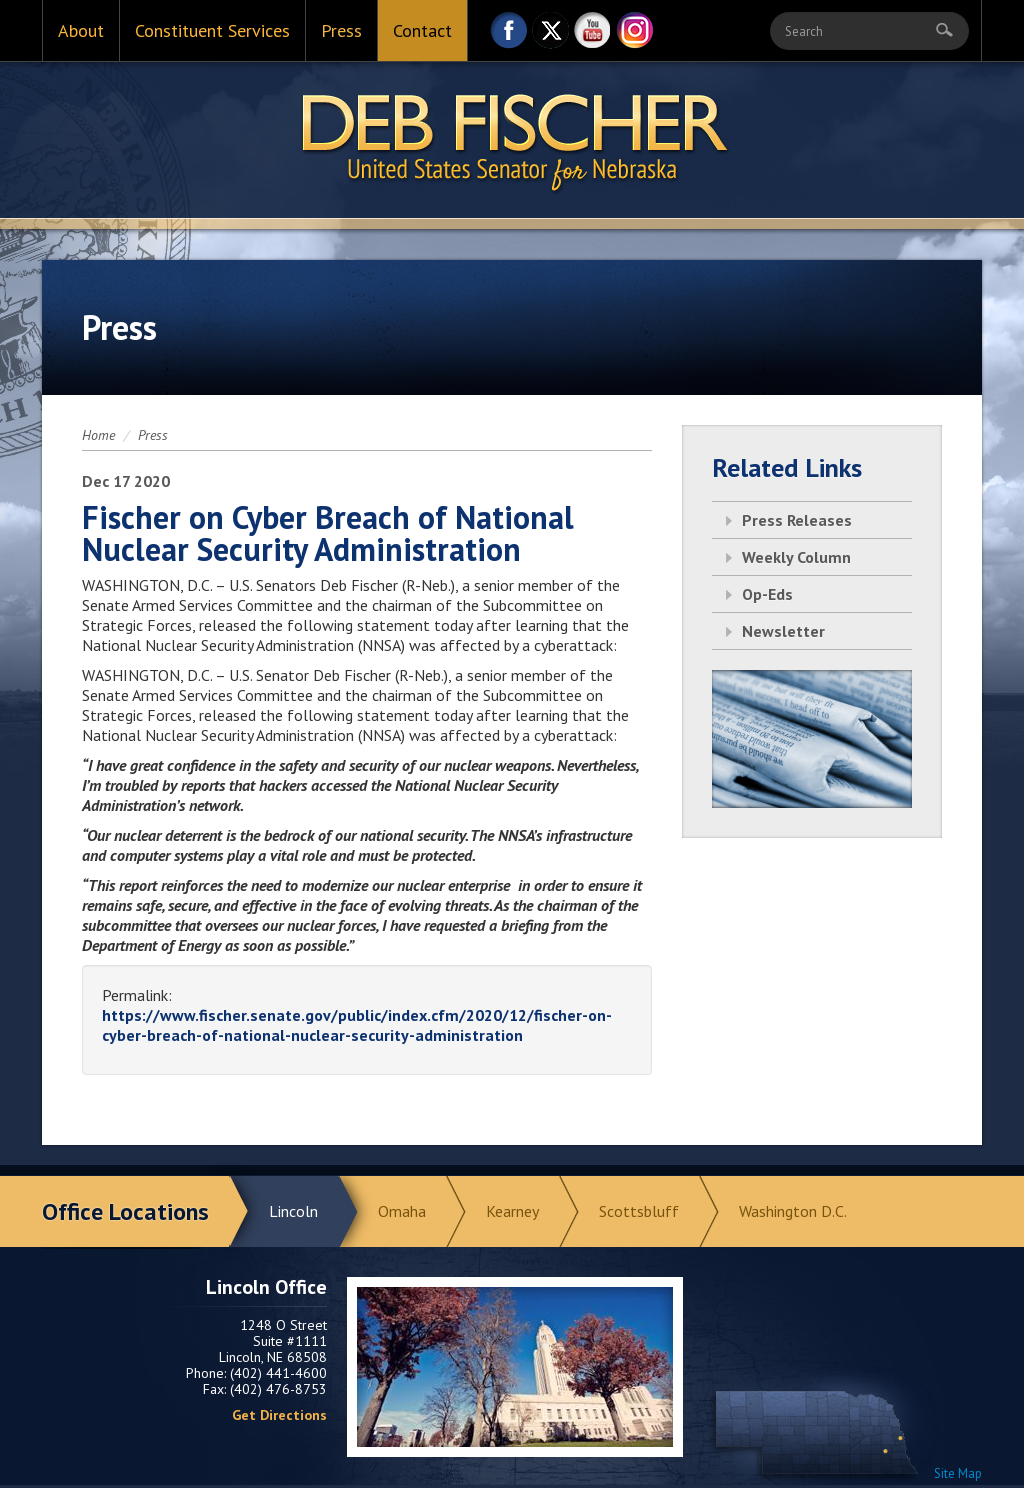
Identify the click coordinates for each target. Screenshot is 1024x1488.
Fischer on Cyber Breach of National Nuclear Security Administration (328, 533)
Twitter (551, 35)
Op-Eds (767, 594)
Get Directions (279, 1415)
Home (98, 435)
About (81, 30)
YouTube (593, 35)
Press (341, 30)
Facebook (509, 35)
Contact (422, 30)
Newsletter (783, 631)
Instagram (635, 35)
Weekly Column (796, 557)
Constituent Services (212, 30)
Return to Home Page (512, 141)
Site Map (958, 1473)
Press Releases (797, 520)
